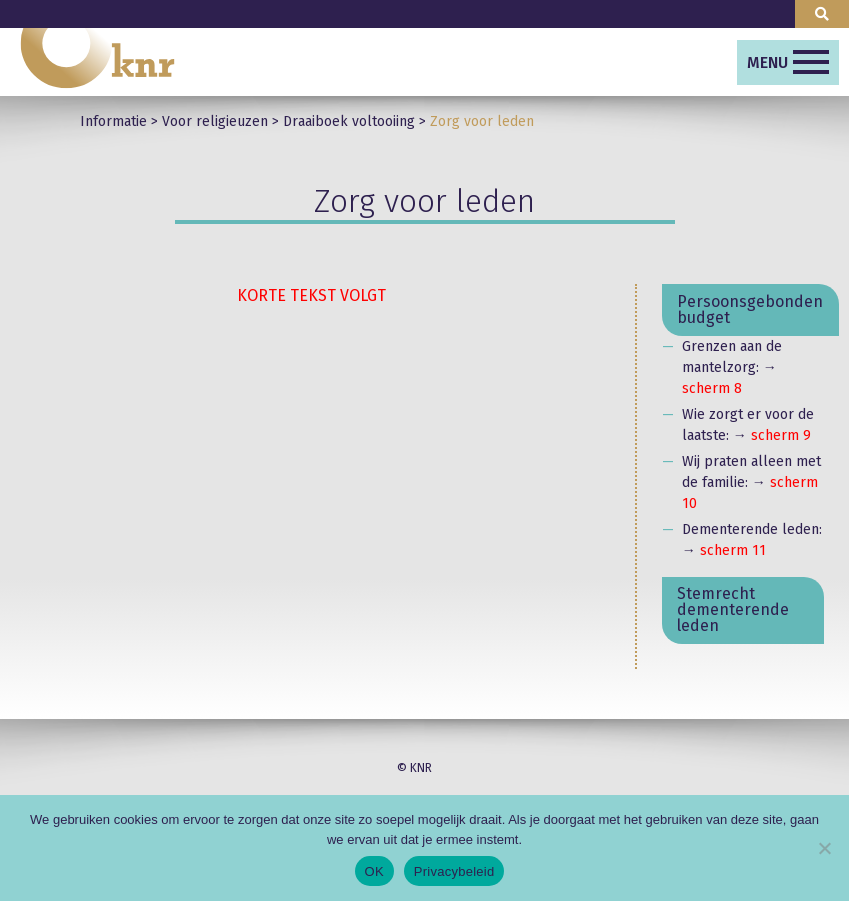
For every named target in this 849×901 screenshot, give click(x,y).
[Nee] (824, 848)
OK (374, 871)
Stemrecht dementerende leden (733, 609)
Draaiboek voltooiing (349, 121)
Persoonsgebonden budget (750, 309)
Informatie (113, 121)
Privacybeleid (454, 871)
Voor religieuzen (215, 121)
